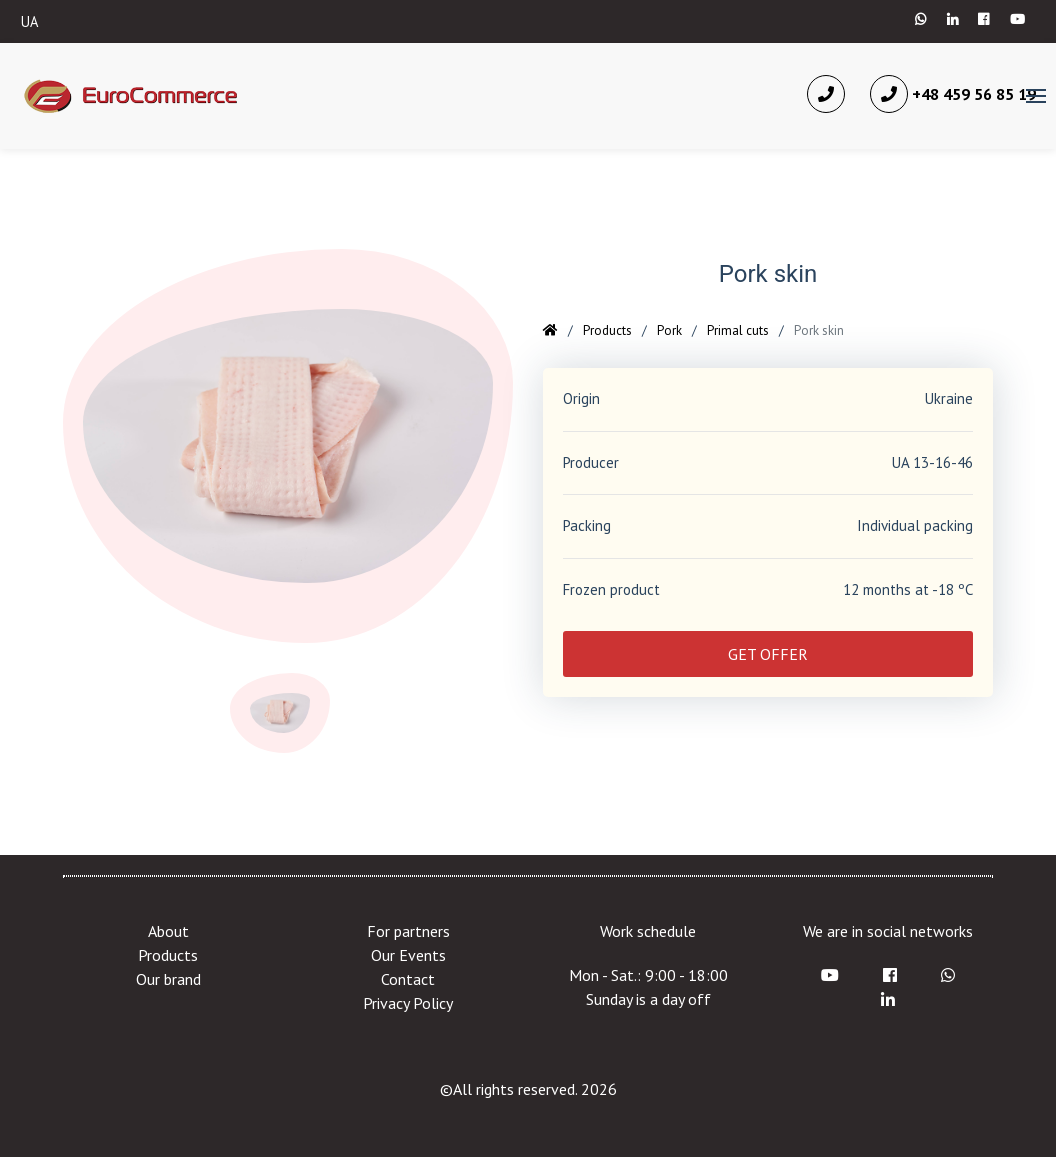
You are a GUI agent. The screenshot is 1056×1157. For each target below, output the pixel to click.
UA (30, 21)
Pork (669, 330)
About (168, 931)
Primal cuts (738, 330)
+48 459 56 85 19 (953, 94)
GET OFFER (768, 654)
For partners (408, 931)
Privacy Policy (408, 1003)
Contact (408, 979)
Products (607, 330)
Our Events (408, 955)
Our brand (168, 979)
